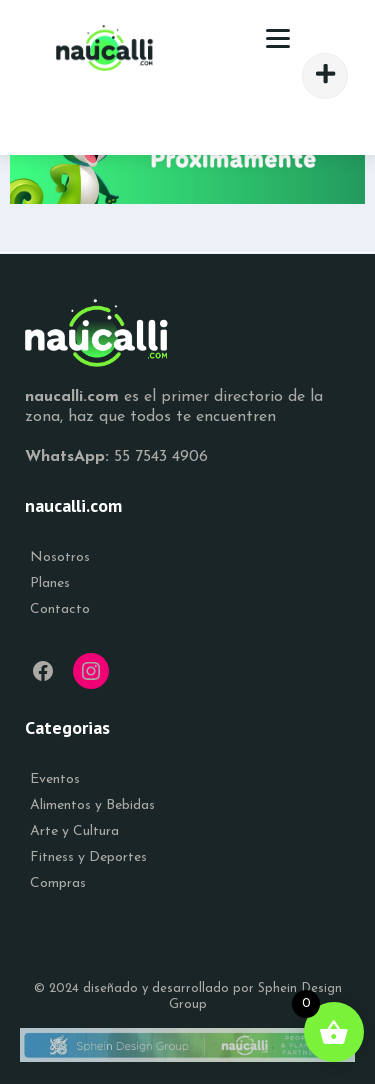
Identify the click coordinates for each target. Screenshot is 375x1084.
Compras (58, 883)
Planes (50, 583)
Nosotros (60, 557)
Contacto (60, 609)
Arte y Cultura (74, 831)
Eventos (55, 779)
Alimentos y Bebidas (92, 805)
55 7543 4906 (161, 457)
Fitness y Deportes (88, 857)
